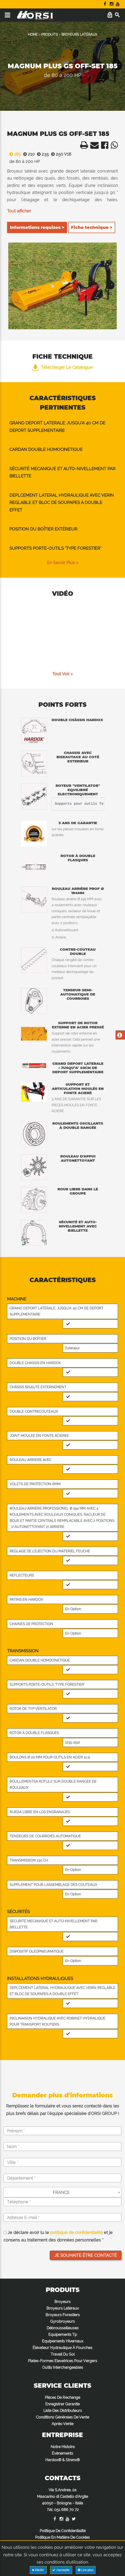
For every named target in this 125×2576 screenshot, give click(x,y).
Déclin (38, 2570)
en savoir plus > (62, 562)
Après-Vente (62, 2424)
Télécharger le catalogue (62, 367)
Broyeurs (62, 2301)
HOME (33, 34)
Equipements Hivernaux (62, 2341)
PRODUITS (49, 34)
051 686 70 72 (66, 2509)
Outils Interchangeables (62, 2367)
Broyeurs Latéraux (62, 2308)
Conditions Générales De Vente (62, 2417)
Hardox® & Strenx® (62, 2460)
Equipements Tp (62, 2334)
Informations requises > (37, 227)
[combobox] (62, 2192)
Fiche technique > (91, 227)
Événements (62, 2453)
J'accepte (61, 2570)
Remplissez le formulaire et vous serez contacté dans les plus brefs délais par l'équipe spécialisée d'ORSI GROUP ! (62, 2109)
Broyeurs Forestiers (62, 2315)
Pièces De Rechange (62, 2397)
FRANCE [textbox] (61, 2192)
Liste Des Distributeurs (62, 2410)
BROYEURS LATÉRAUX (79, 34)
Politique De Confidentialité (63, 2531)
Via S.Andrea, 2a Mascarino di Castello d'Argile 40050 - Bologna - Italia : (62, 2500)
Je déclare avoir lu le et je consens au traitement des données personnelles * (58, 2236)
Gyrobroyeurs (62, 2321)
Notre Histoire (63, 2447)
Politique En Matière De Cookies (62, 2537)
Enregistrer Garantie (62, 2404)
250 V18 (60, 154)
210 (28, 154)
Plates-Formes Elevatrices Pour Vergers (62, 2361)
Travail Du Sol (63, 2354)
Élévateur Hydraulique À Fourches (62, 2347)
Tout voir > (62, 673)
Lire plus (85, 2570)
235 (42, 154)
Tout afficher (19, 210)
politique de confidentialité (76, 2232)
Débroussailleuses (63, 2328)
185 (14, 154)
